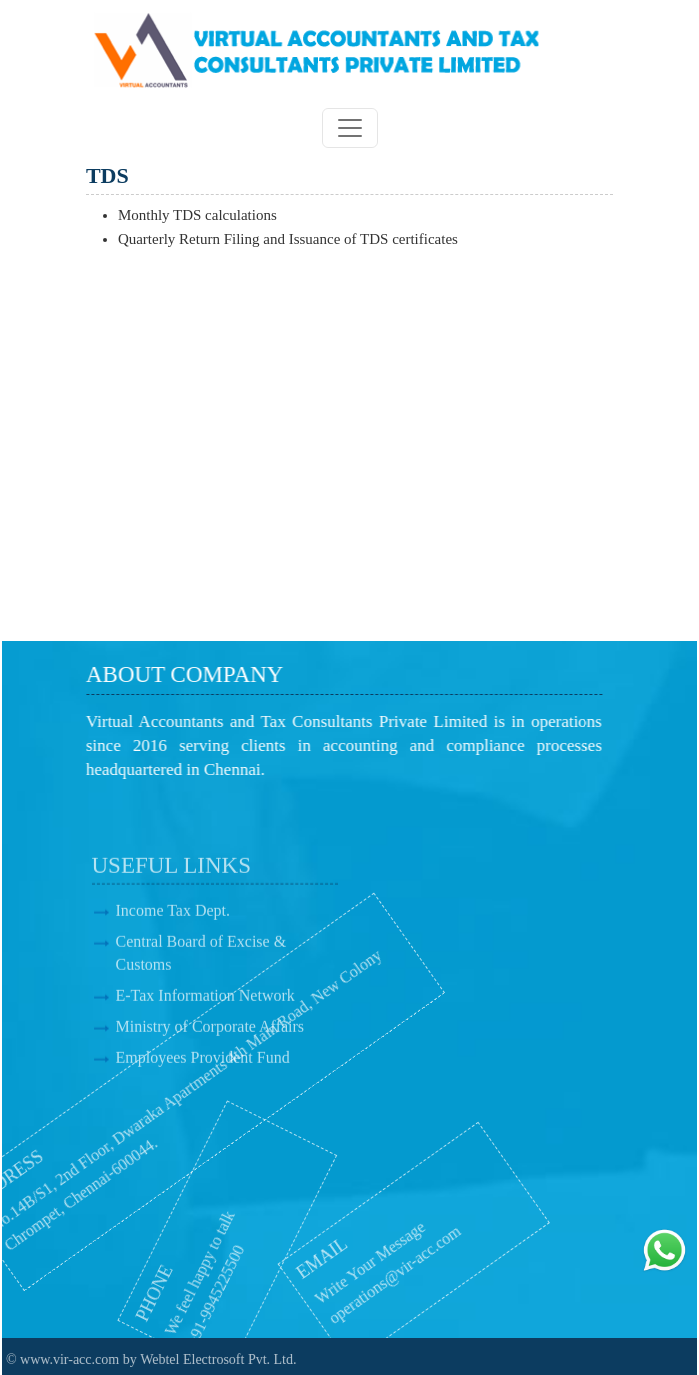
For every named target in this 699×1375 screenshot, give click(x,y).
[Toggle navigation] (350, 128)
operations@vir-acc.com (359, 1275)
